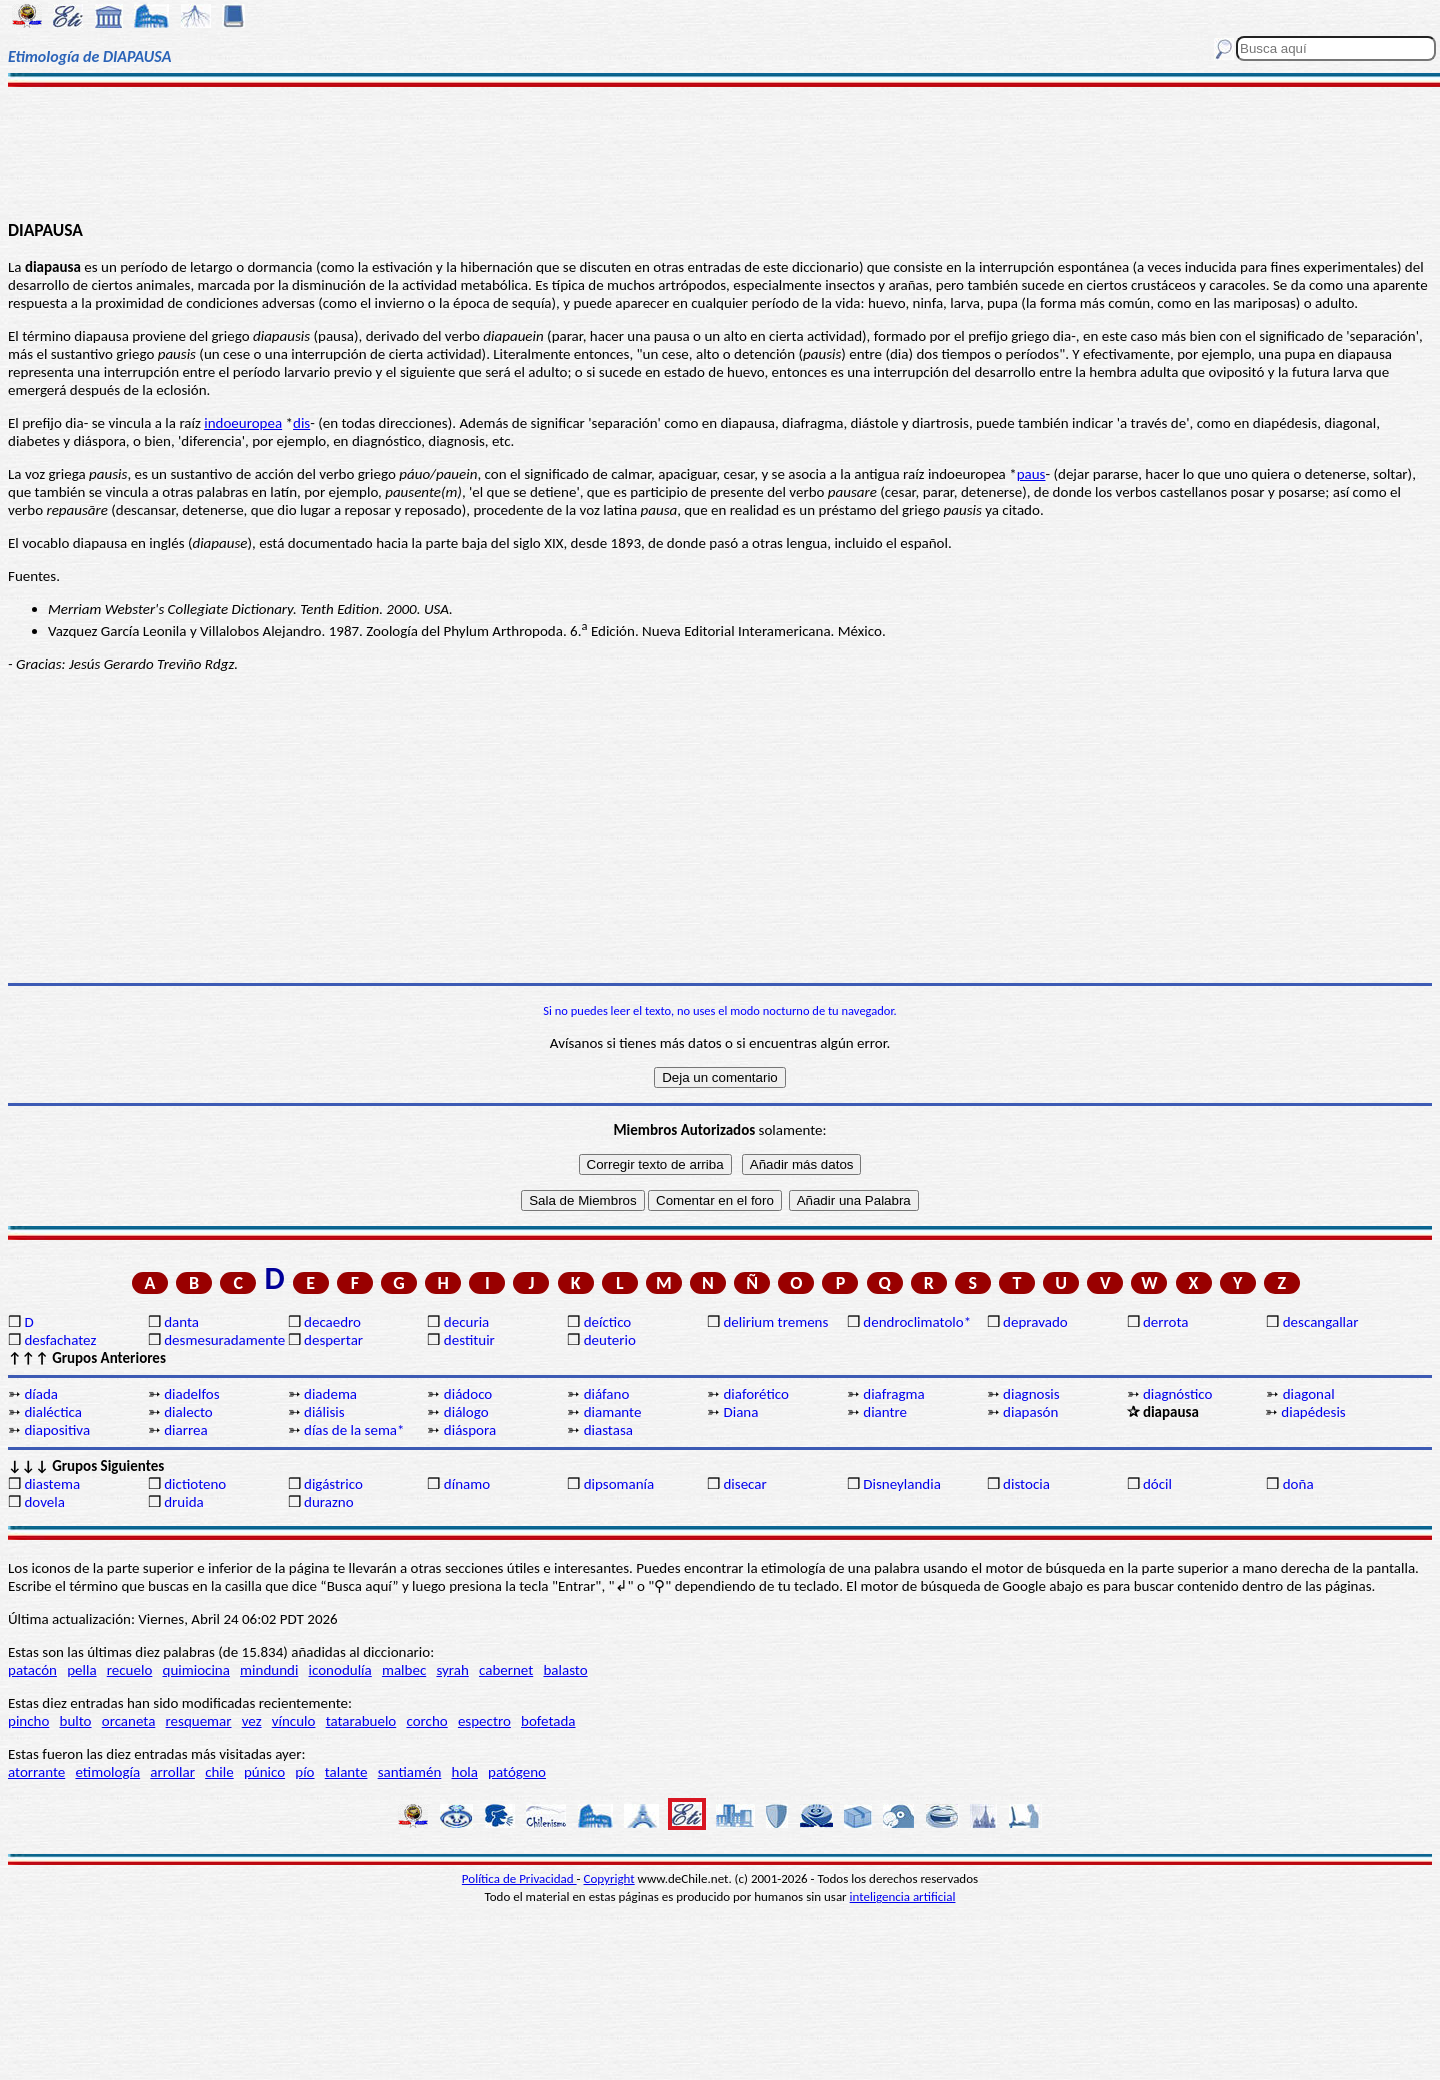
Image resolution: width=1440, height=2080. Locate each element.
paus (1031, 474)
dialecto (188, 1412)
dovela (44, 1502)
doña (1298, 1484)
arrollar (172, 1772)
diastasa (608, 1430)
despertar (333, 1340)
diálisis (324, 1412)
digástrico (333, 1484)
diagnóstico (1178, 1394)
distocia (1026, 1484)
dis (301, 423)
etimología (107, 1772)
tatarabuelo (361, 1721)
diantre (885, 1412)
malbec (404, 1670)
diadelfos (191, 1394)
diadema (330, 1394)
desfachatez (60, 1340)
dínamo (467, 1484)
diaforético (756, 1394)
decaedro (332, 1322)
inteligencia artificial (903, 1896)
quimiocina (196, 1670)
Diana (740, 1412)
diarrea (185, 1430)
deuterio (610, 1340)
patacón (32, 1670)
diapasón (1030, 1412)
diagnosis (1031, 1394)
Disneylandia (902, 1484)
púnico (264, 1772)
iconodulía (340, 1670)
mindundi (269, 1670)
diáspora (470, 1430)
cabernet (506, 1670)
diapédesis (1313, 1412)
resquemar (199, 1721)
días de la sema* (354, 1430)
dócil (1157, 1484)
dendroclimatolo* (917, 1322)
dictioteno (195, 1484)
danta (181, 1322)
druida (184, 1502)
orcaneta (129, 1721)
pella (81, 1670)
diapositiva (57, 1430)
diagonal (1309, 1394)
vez (252, 1721)
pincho (28, 1721)
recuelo (130, 1670)
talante (346, 1772)
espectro (484, 1721)
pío (304, 1772)
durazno (329, 1502)
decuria (466, 1322)
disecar (744, 1484)
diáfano (607, 1394)
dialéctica (53, 1412)
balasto (565, 1670)
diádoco (468, 1394)
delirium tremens (775, 1322)
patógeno (517, 1772)
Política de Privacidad (519, 1878)
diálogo (466, 1412)
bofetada (548, 1721)
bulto (76, 1721)
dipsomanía (619, 1484)
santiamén (410, 1772)
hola (465, 1772)
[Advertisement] (720, 152)
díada (41, 1394)
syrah (452, 1670)
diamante (613, 1412)
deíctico (608, 1322)
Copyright (609, 1878)
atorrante (36, 1772)
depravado (1035, 1322)
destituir (469, 1340)
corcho (426, 1721)
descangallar (1321, 1322)
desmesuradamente (224, 1340)
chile (219, 1772)
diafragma (893, 1394)
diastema (52, 1484)
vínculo (294, 1721)
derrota (1166, 1322)
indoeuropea (243, 423)
